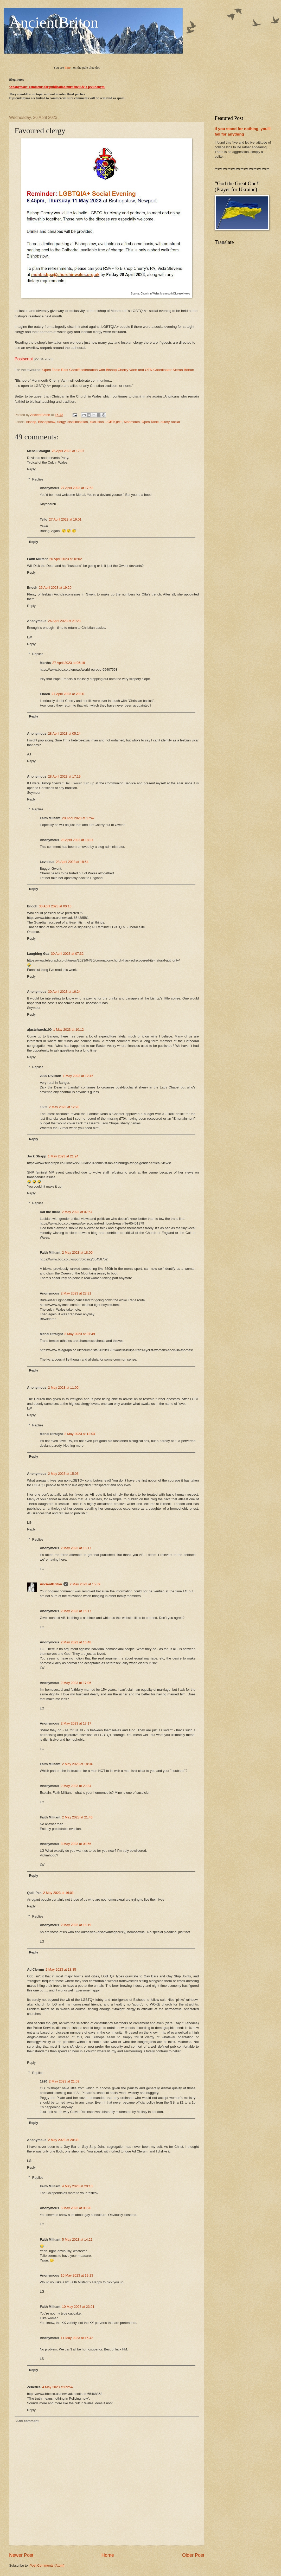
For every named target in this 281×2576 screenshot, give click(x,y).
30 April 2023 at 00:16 (55, 906)
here (68, 67)
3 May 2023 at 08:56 (76, 1844)
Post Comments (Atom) (47, 2565)
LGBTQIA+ (114, 422)
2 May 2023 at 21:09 (64, 2081)
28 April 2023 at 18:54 (72, 862)
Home (107, 2555)
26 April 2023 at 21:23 (64, 621)
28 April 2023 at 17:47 (78, 818)
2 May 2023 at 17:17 (76, 1723)
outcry (165, 422)
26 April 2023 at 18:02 (65, 559)
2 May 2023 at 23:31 (76, 1293)
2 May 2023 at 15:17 (76, 1548)
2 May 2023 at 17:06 (76, 1683)
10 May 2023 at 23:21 (78, 2307)
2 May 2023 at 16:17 (76, 1611)
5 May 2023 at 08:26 (76, 2208)
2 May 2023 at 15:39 (85, 1584)
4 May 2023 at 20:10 (77, 2186)
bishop (31, 422)
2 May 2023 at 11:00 (63, 1387)
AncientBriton (53, 22)
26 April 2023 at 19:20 (55, 587)
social (175, 422)
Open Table (150, 422)
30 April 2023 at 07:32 (67, 954)
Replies (37, 479)
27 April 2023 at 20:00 (68, 694)
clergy (61, 422)
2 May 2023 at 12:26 (64, 1107)
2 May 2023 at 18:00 (77, 1252)
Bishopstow (46, 422)
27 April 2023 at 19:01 (65, 519)
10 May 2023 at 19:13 (77, 2275)
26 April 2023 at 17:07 (68, 451)
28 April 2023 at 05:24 (64, 733)
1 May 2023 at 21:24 (63, 1156)
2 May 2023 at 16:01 (58, 1893)
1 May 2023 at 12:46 (78, 1076)
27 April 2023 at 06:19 (68, 663)
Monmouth (132, 422)
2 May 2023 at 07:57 (77, 1212)
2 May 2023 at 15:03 (63, 1474)
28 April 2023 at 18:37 (77, 840)
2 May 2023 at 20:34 (76, 1786)
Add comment (27, 2421)
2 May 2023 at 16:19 (76, 1925)
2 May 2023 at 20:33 (63, 2140)
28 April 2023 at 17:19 (64, 776)
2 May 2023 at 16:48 (76, 1642)
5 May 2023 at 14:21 (77, 2239)
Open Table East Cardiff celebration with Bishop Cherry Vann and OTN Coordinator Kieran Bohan (118, 370)
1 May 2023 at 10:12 (68, 1029)
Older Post (193, 2555)
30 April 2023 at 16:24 (64, 992)
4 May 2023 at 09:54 (57, 2387)
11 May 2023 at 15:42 (77, 2338)
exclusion (97, 422)
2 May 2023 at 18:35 (61, 1969)
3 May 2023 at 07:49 (80, 1334)
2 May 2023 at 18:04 (77, 1764)
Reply (31, 469)
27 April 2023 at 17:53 (77, 488)
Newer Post (21, 2555)
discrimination (77, 422)
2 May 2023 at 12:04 (80, 1434)
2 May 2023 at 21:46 (77, 1817)
